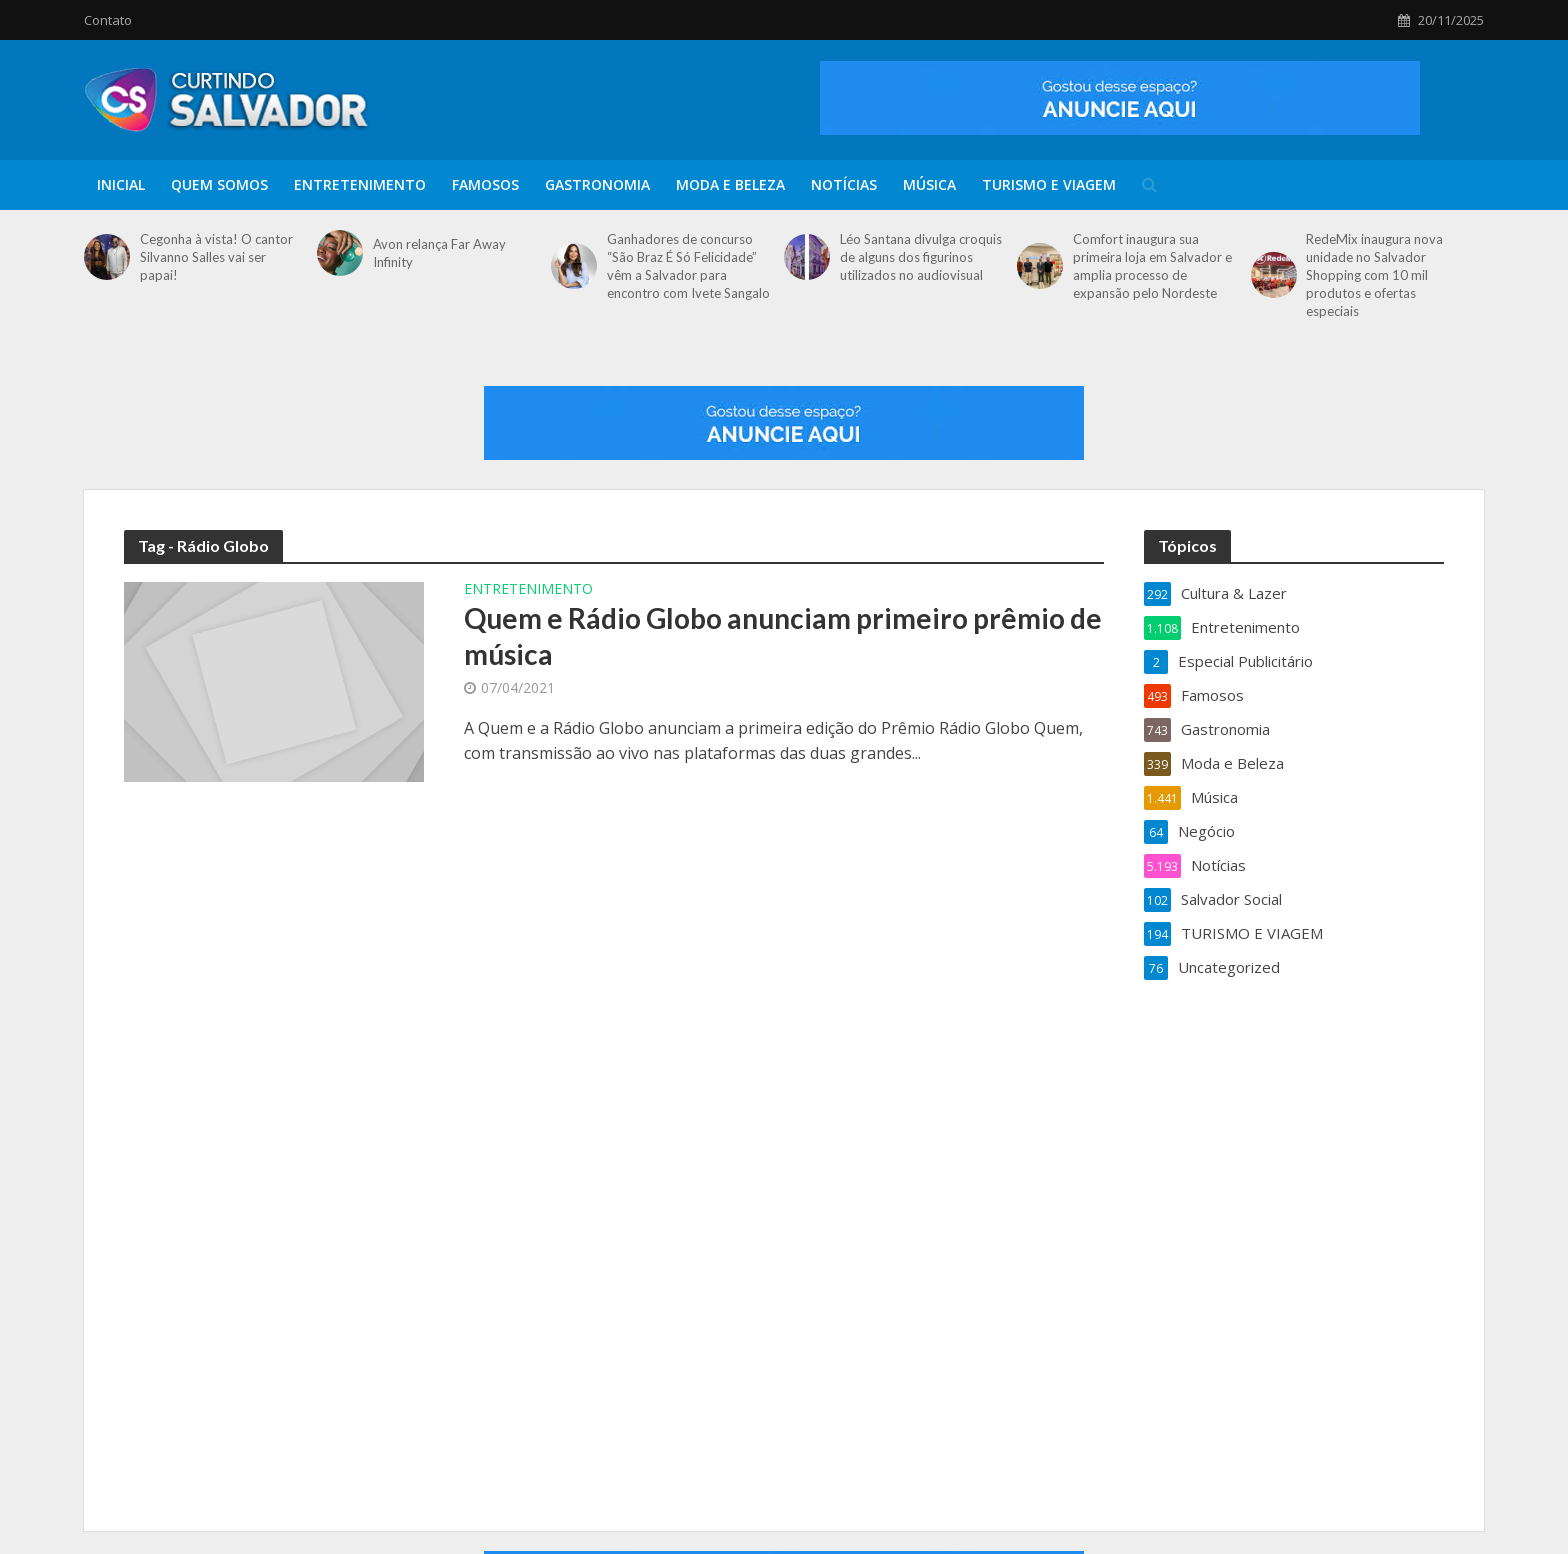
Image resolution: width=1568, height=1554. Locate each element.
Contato (108, 20)
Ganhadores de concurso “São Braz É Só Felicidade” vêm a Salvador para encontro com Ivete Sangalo (688, 266)
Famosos (485, 184)
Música (929, 184)
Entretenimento (360, 184)
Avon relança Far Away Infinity (439, 253)
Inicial (121, 184)
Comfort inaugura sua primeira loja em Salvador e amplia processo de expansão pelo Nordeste (1152, 266)
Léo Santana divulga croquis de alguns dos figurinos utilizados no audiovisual (921, 257)
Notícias (844, 184)
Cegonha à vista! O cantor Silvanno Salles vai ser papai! (216, 257)
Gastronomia (597, 184)
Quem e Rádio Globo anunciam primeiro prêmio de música (783, 636)
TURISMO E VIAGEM (1049, 184)
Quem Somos (219, 184)
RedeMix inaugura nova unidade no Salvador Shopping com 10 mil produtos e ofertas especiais (1374, 275)
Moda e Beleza (730, 184)
